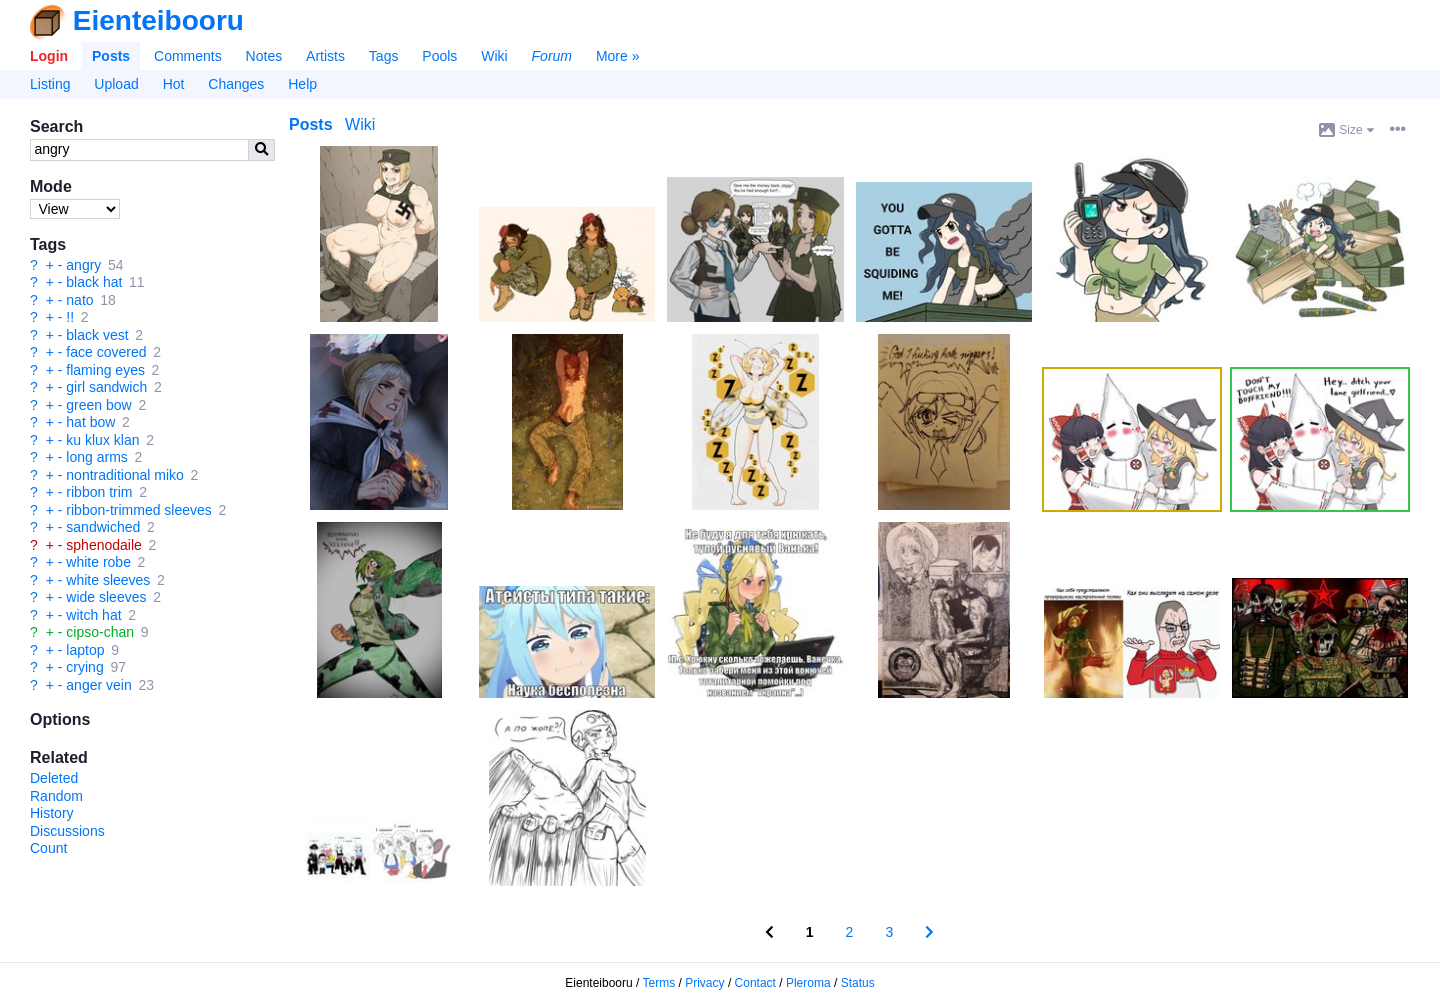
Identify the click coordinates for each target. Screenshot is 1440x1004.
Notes (264, 56)
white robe (98, 562)
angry (83, 265)
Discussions (67, 831)
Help (302, 84)
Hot (174, 84)
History (52, 813)
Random (56, 796)
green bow (98, 405)
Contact (755, 983)
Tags (384, 56)
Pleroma (808, 983)
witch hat (93, 615)
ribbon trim (99, 492)
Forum (552, 56)
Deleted (54, 778)
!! (70, 317)
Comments (188, 56)
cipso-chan (100, 632)
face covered (106, 352)
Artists (325, 56)
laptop (85, 650)
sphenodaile (104, 545)
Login (49, 56)
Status (858, 983)
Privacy (704, 983)
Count (48, 848)
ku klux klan (102, 440)
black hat (94, 282)
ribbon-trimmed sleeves (139, 510)
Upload (116, 84)
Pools (439, 56)
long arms (96, 457)
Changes (236, 84)
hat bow (90, 422)
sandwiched (103, 527)
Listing (50, 84)
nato (79, 300)
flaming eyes (105, 370)
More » (618, 56)
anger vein (98, 685)
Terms (659, 983)
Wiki (494, 56)
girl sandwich (106, 387)
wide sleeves (106, 597)
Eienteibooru (158, 20)
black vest (97, 335)
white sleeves (108, 580)
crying (84, 667)
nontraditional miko (125, 475)
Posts (111, 56)
